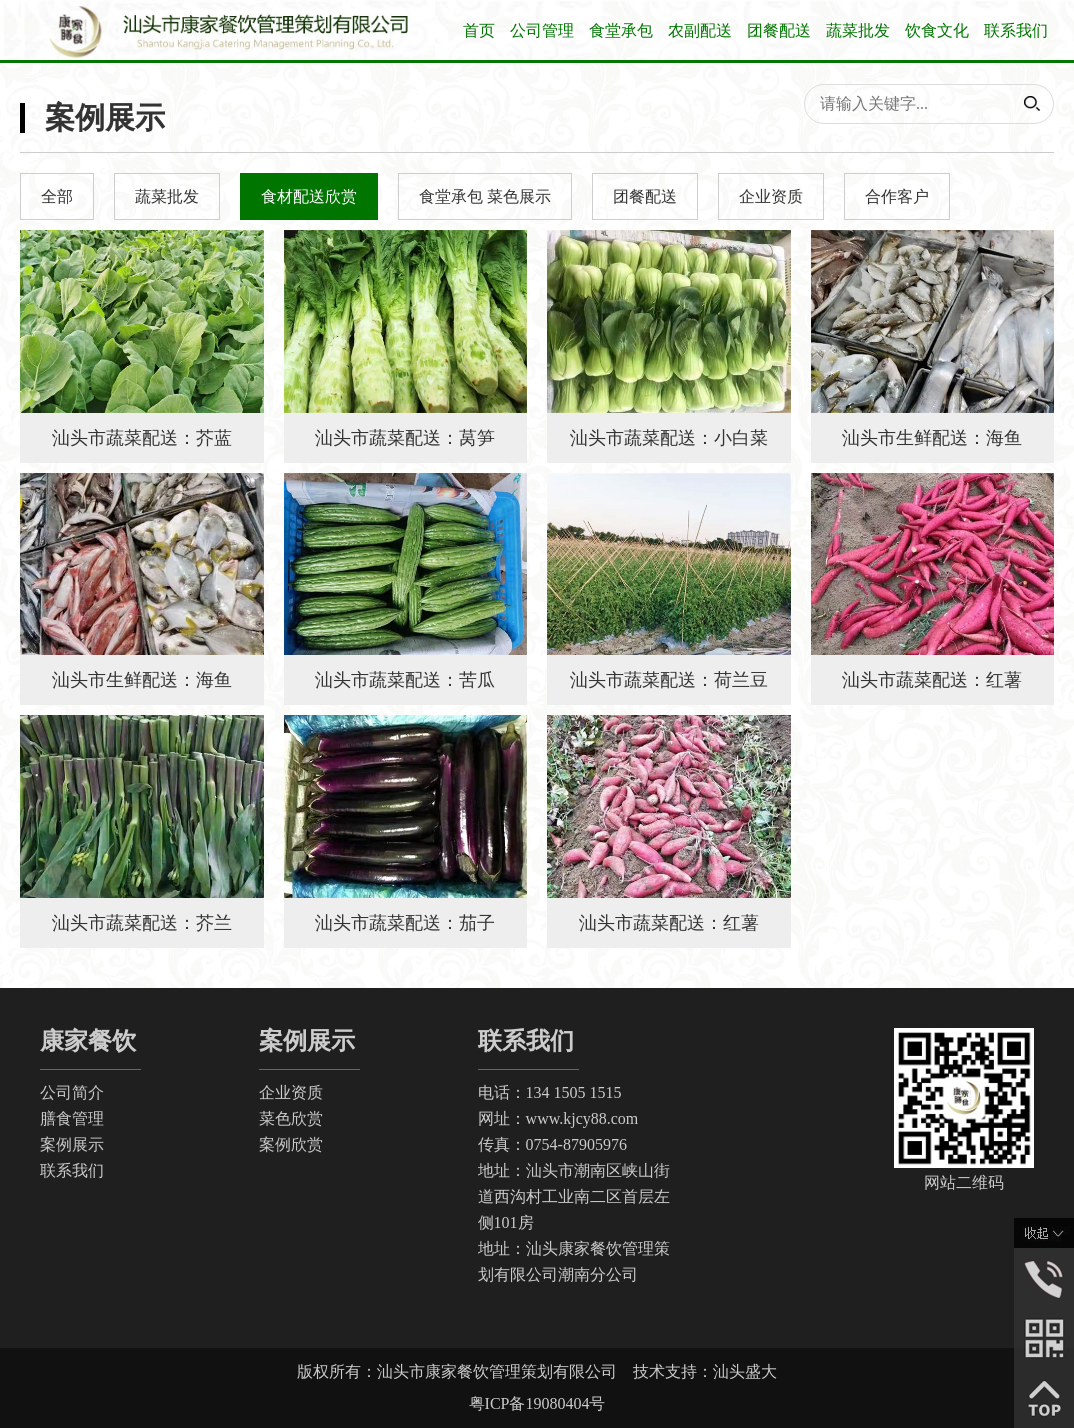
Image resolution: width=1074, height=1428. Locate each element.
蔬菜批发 (858, 30)
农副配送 (700, 30)
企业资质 (291, 1092)
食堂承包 (621, 30)
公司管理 (542, 30)
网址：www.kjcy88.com (558, 1118)
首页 (479, 30)
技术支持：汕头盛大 (705, 1371)
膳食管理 (72, 1118)
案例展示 (72, 1144)
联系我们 (1016, 30)
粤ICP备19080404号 (537, 1403)
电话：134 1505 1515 (550, 1092)
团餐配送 (779, 30)
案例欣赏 (291, 1144)
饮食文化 (937, 30)
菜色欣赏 (291, 1118)
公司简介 (72, 1092)
